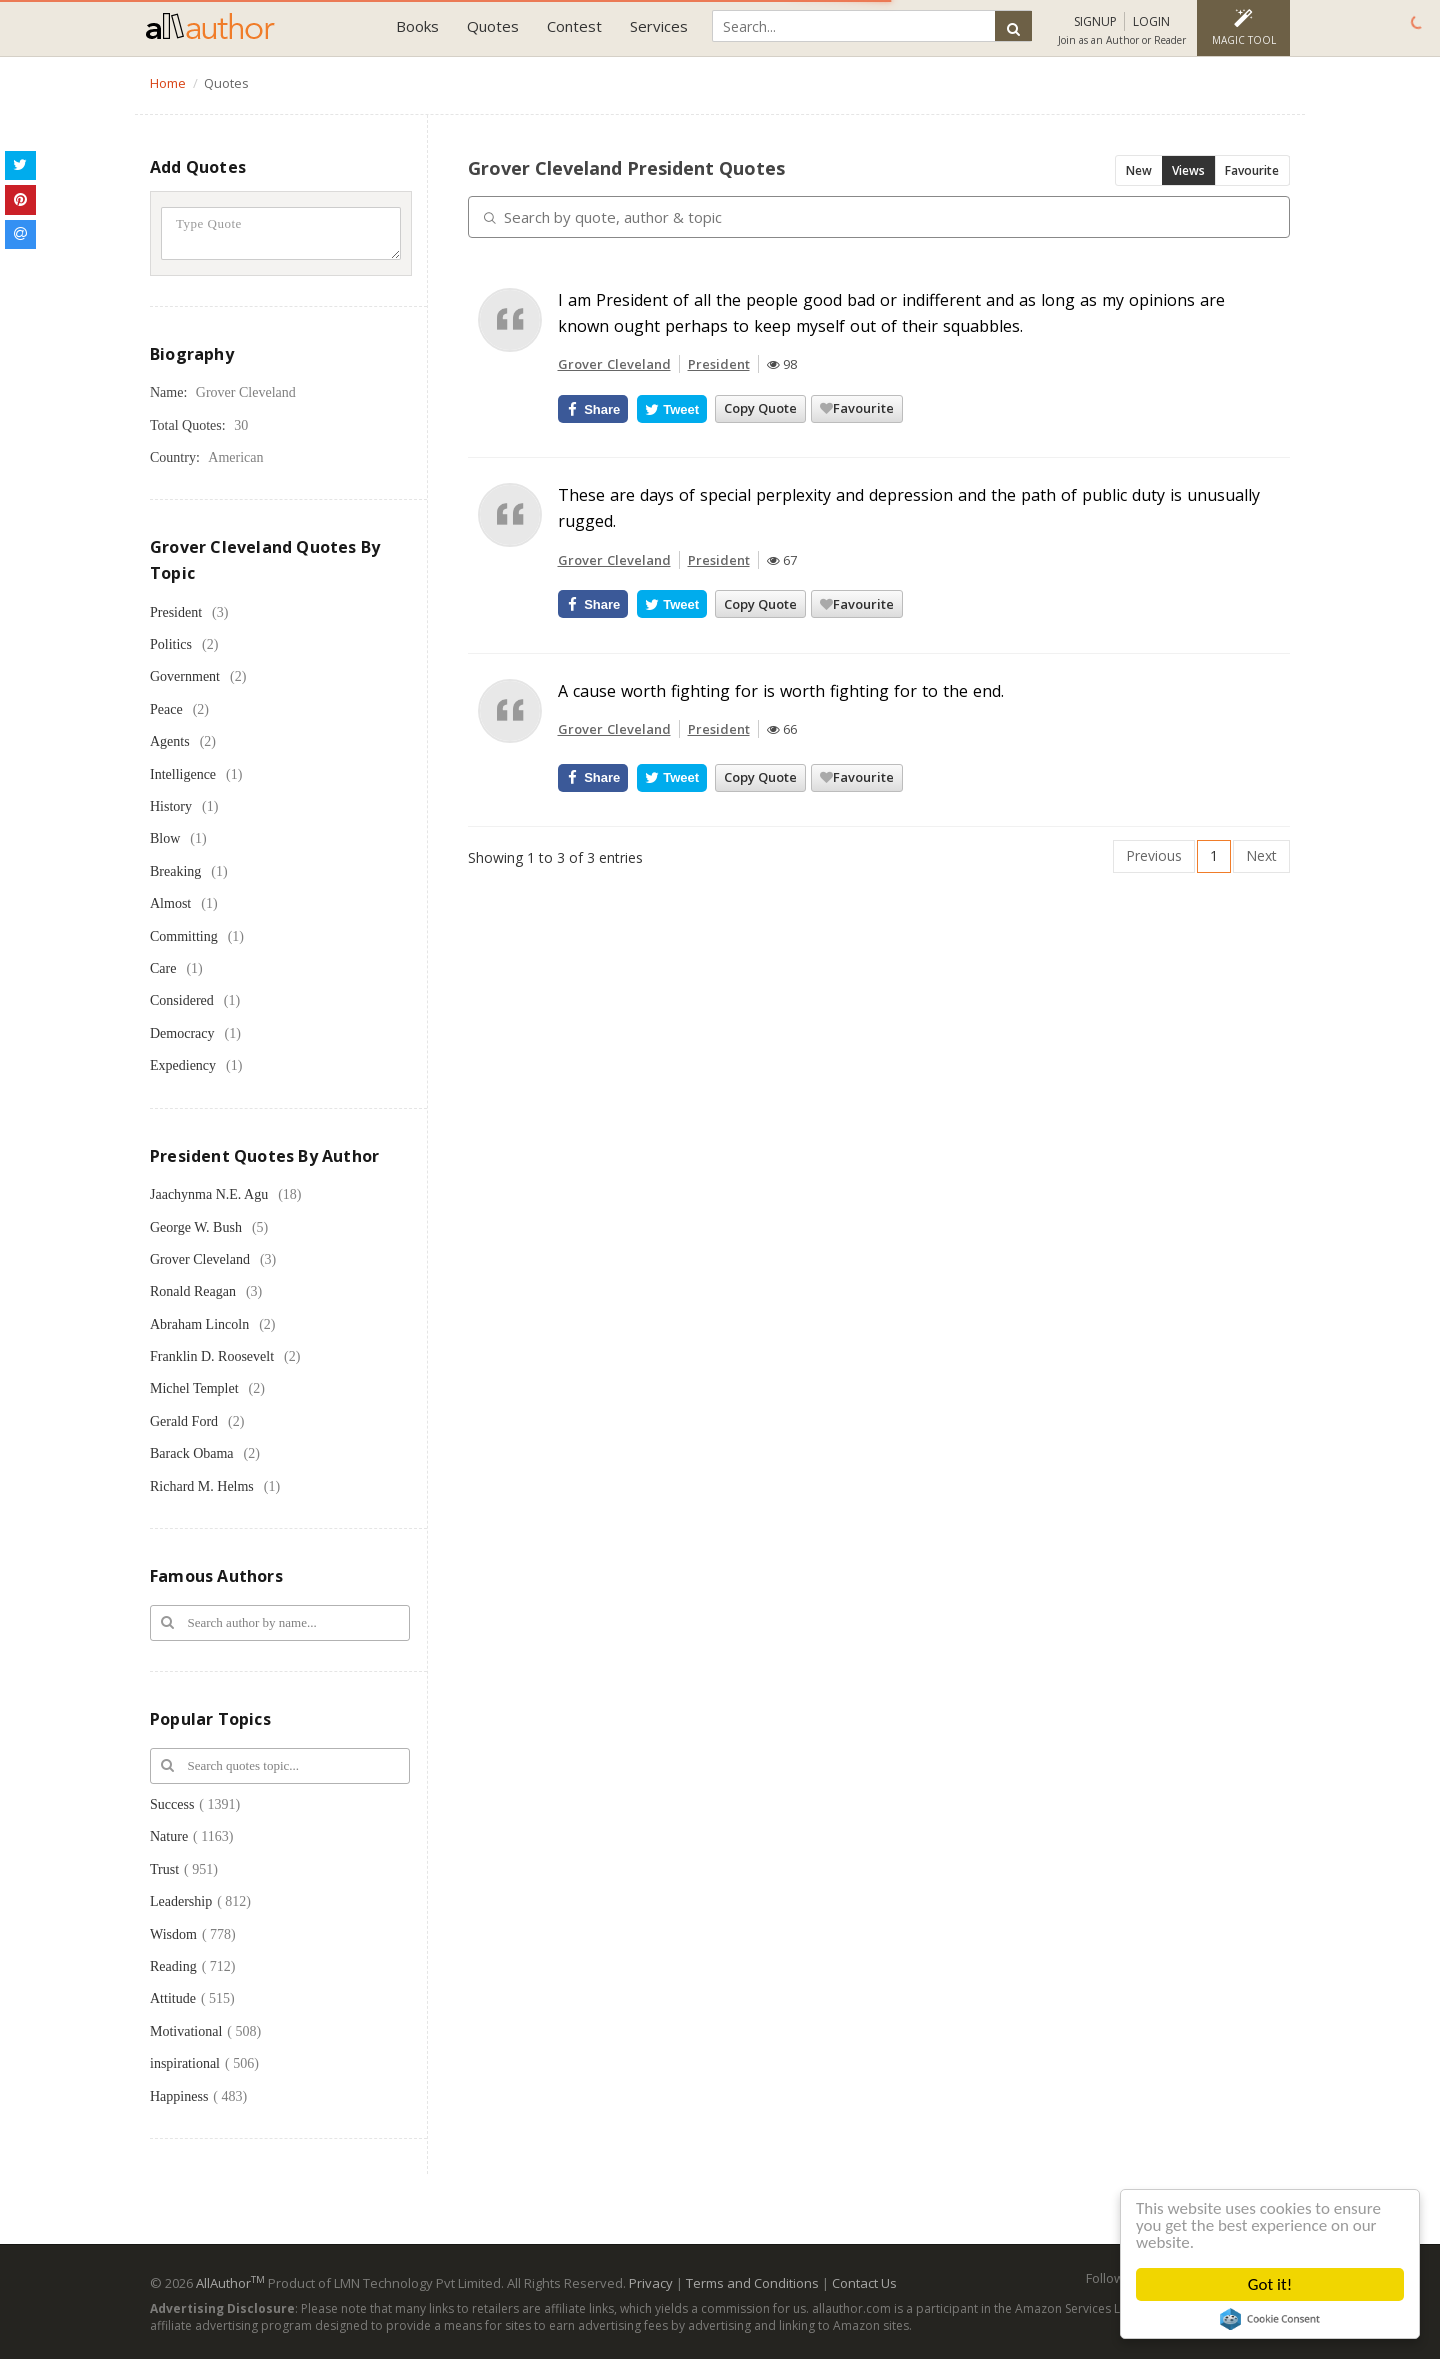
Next (1261, 855)
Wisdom (173, 1934)
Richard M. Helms (202, 1486)
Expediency (183, 1065)
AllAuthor (230, 2283)
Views (1188, 170)
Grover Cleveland (200, 1259)
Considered (182, 1000)
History (171, 806)
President (176, 612)
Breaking (175, 871)
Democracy (182, 1033)
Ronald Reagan (193, 1291)
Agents (170, 741)
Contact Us (864, 2283)
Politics (171, 644)
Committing (184, 936)
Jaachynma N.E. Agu (209, 1194)
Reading (173, 1966)
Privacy (651, 2283)
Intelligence (183, 774)
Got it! (1270, 2284)
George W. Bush (196, 1227)
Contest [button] (574, 26)
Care (163, 968)
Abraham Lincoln (199, 1324)
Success (172, 1804)
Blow (165, 838)
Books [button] (417, 26)
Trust (164, 1869)
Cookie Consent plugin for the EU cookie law (1270, 2319)
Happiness (179, 2096)
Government (185, 676)
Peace (166, 709)
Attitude (173, 1998)
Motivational (186, 2031)
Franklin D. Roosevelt (212, 1356)
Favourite (1252, 170)
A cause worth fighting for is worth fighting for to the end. (781, 691)
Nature (169, 1836)
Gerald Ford (184, 1421)
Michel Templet (194, 1388)
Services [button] (659, 26)
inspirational (185, 2063)
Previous (1154, 855)
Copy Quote (760, 408)
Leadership (181, 1901)
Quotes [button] (493, 26)
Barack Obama (192, 1453)
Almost (170, 903)
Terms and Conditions (752, 2283)
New (1139, 170)
